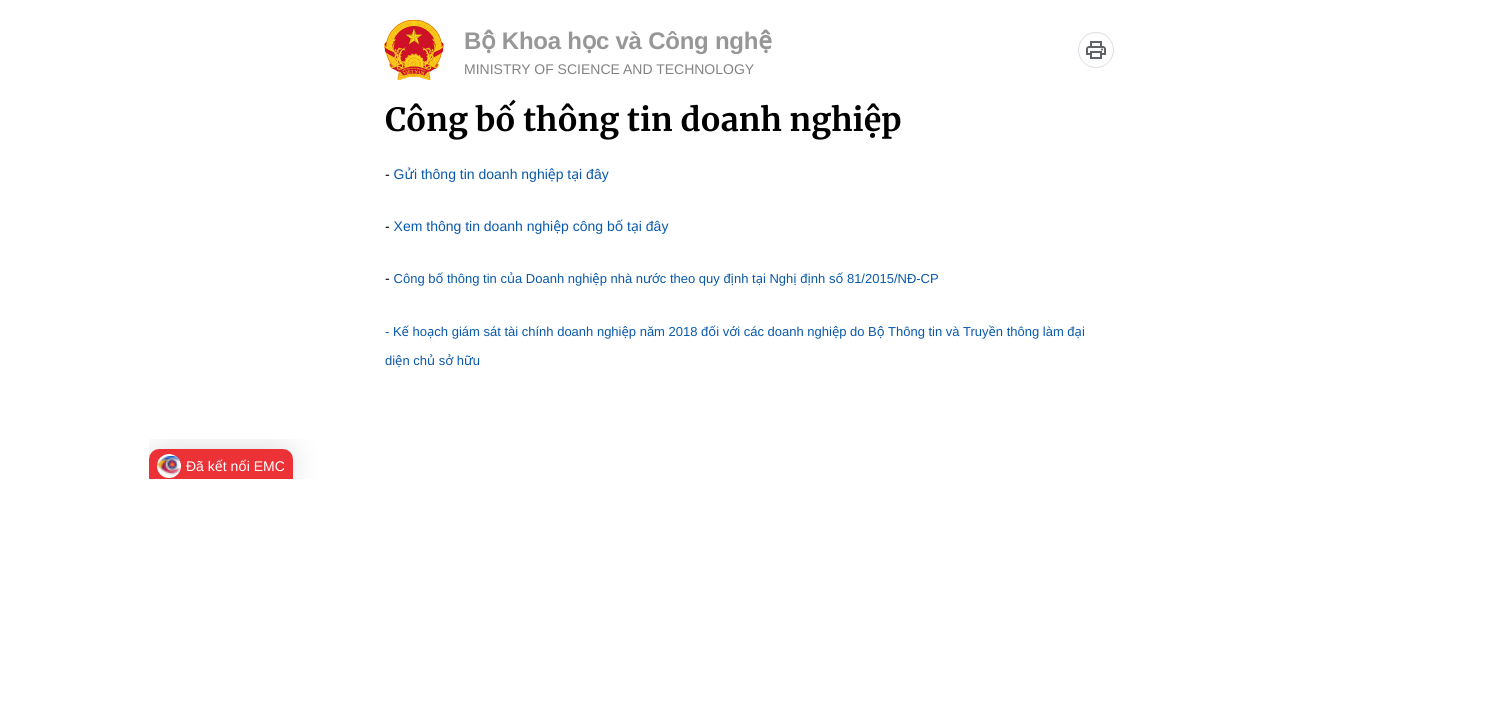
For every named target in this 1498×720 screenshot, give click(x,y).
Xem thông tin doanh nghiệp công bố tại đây (531, 226)
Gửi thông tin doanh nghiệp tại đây (501, 174)
